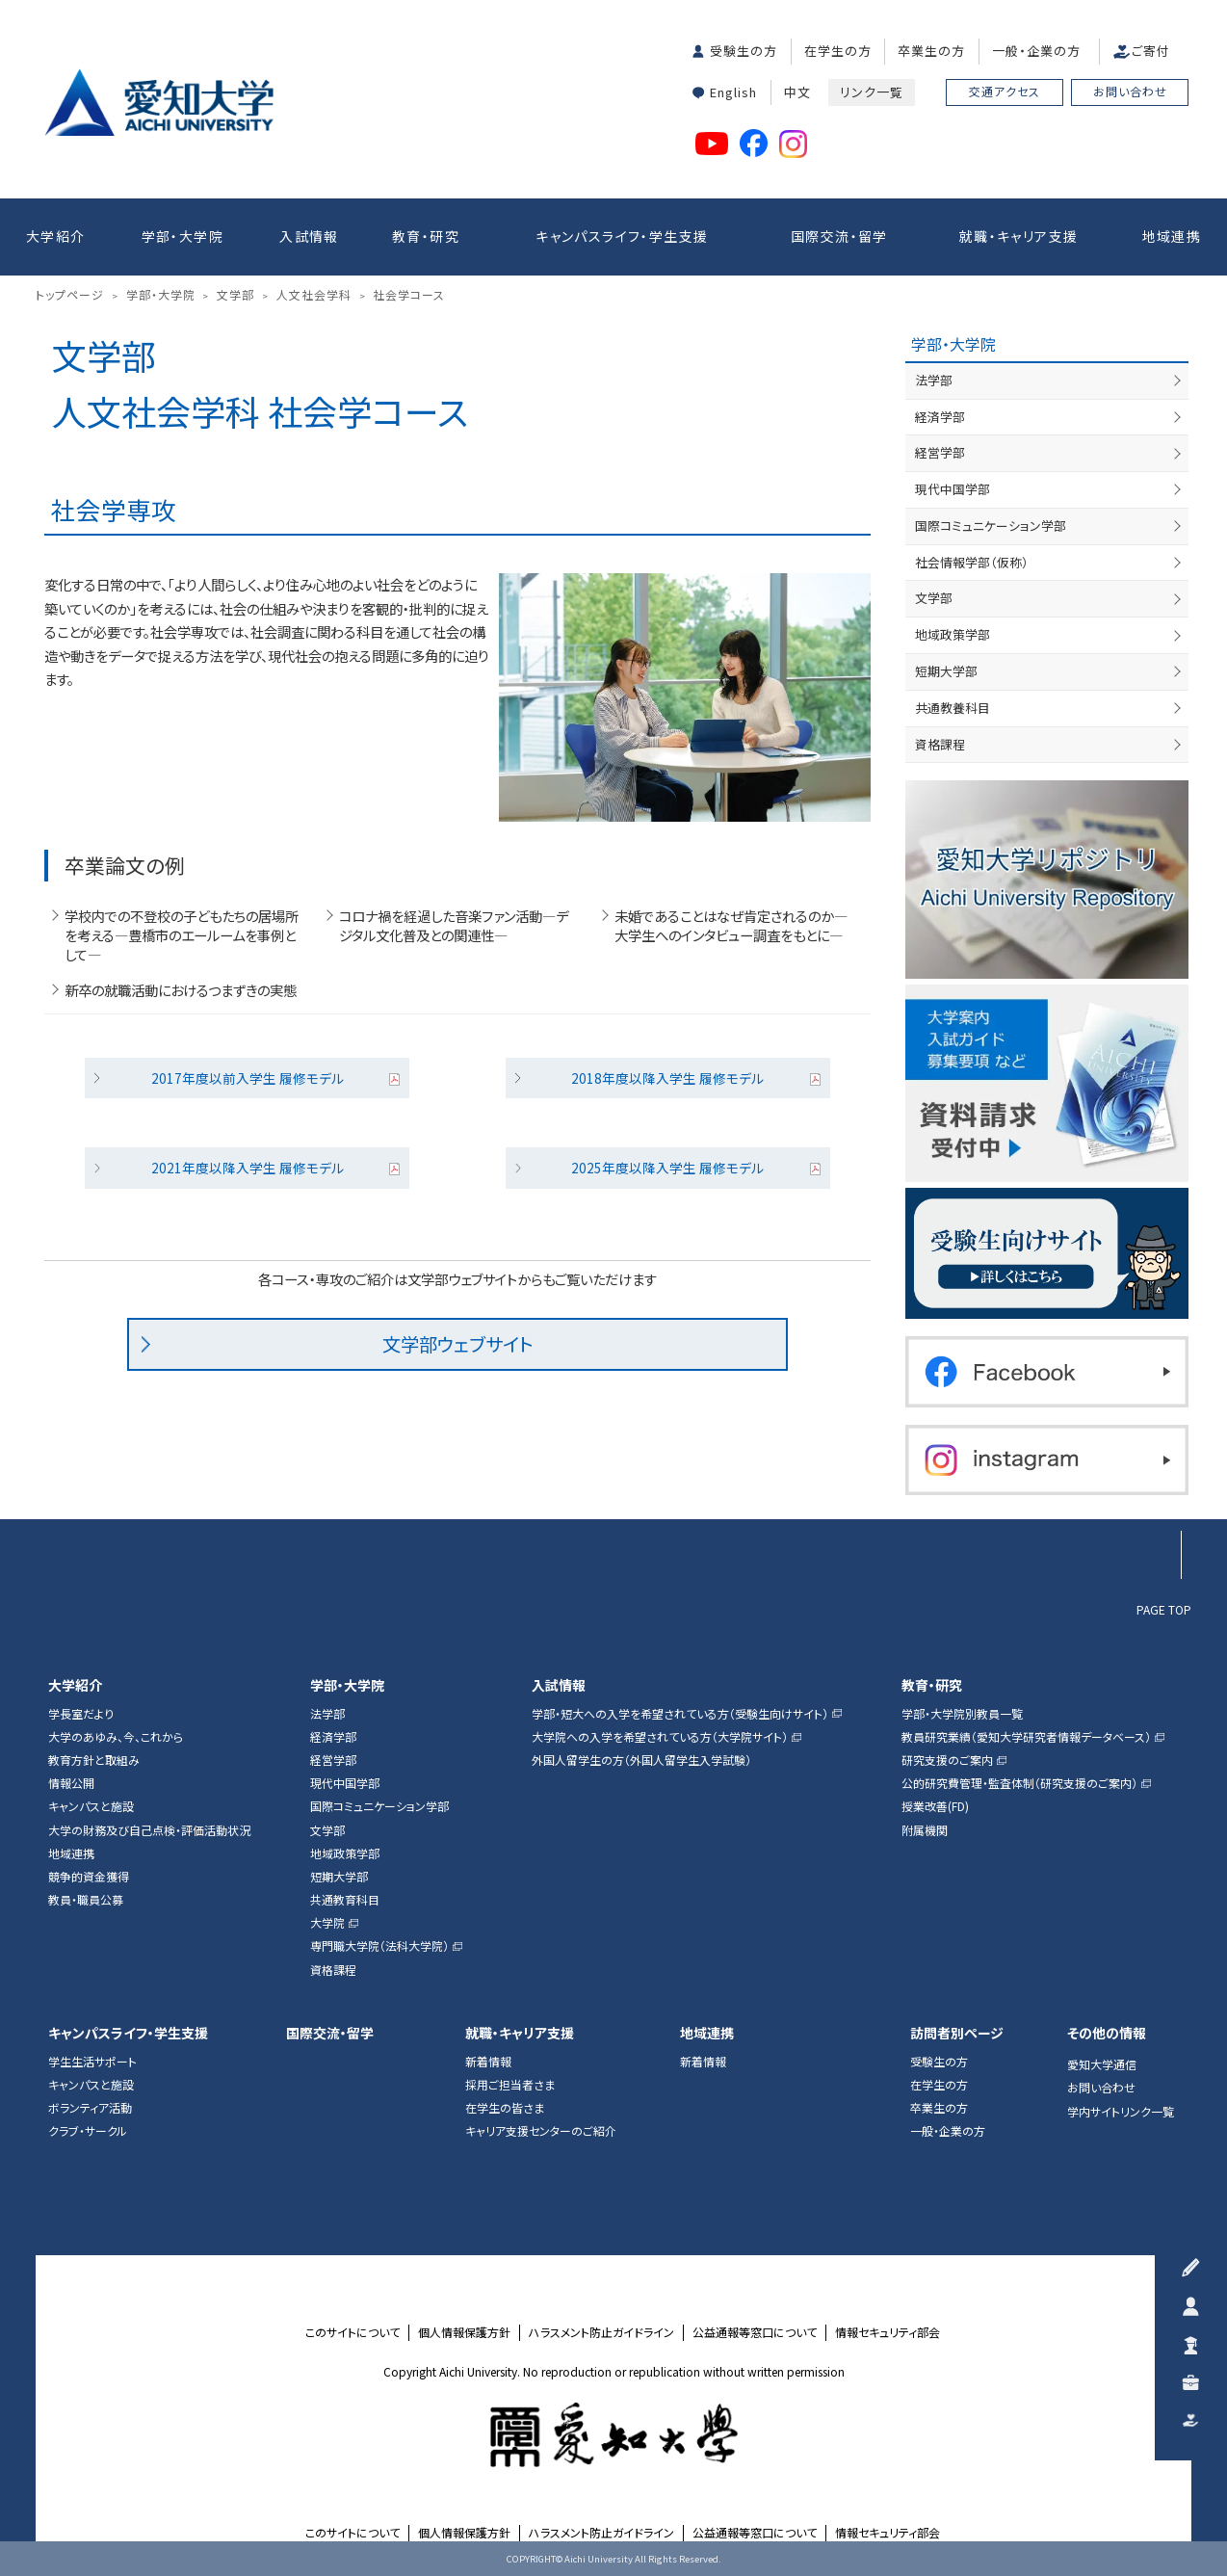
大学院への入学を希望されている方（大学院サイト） (660, 1737)
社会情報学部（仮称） (972, 562)
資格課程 (940, 744)
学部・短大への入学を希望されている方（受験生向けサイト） (680, 1714)
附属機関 (924, 1830)
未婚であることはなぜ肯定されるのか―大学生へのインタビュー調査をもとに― (731, 926)
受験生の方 (743, 50)
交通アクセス (1004, 91)
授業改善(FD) (935, 1806)
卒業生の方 (931, 50)
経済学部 (940, 416)
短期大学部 (946, 671)
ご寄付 (1151, 50)
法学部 (934, 380)
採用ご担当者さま (510, 2084)
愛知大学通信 (1101, 2064)
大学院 (327, 1923)
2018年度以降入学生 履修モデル (667, 1078)
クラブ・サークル (87, 2131)
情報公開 (71, 1783)
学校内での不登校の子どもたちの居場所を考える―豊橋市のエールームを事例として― (182, 935)
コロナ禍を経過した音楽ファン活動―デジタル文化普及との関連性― (453, 926)
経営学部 (940, 452)
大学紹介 (56, 236)
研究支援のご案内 (947, 1760)
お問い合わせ (1130, 91)
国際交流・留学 (839, 236)
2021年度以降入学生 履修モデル (247, 1167)
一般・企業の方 (1036, 50)
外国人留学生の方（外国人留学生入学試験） (641, 1760)
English (733, 92)
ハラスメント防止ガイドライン (601, 2332)
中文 (797, 92)
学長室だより (81, 1714)
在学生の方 (838, 50)
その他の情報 (1106, 2033)
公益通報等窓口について (754, 2332)
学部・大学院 (182, 236)
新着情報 (488, 2061)
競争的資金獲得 (88, 1876)
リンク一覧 (871, 92)
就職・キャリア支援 (1019, 236)
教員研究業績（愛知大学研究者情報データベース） (1026, 1737)
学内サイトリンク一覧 (1120, 2111)
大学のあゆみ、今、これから (115, 1737)
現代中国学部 (952, 489)
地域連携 (1172, 236)
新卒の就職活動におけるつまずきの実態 (181, 990)
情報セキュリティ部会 (887, 2332)
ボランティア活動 (90, 2108)
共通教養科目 (952, 707)
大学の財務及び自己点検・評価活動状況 (149, 1830)
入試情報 (309, 236)
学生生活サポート (92, 2061)
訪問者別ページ (957, 2033)
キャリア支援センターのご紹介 (540, 2131)
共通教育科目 (344, 1899)
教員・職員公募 (85, 1899)
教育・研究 (425, 236)
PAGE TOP (1163, 1608)
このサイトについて (352, 2332)
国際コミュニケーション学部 (990, 525)
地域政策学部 (952, 634)
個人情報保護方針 (464, 2332)
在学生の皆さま (504, 2108)
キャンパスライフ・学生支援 (621, 236)
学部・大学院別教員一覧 (962, 1714)
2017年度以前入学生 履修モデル (247, 1078)
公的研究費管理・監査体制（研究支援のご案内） (1019, 1783)
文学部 (934, 598)
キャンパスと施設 (91, 1806)
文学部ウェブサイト (458, 1343)
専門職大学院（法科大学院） (379, 1946)
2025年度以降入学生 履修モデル (667, 1167)
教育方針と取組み (94, 1760)
